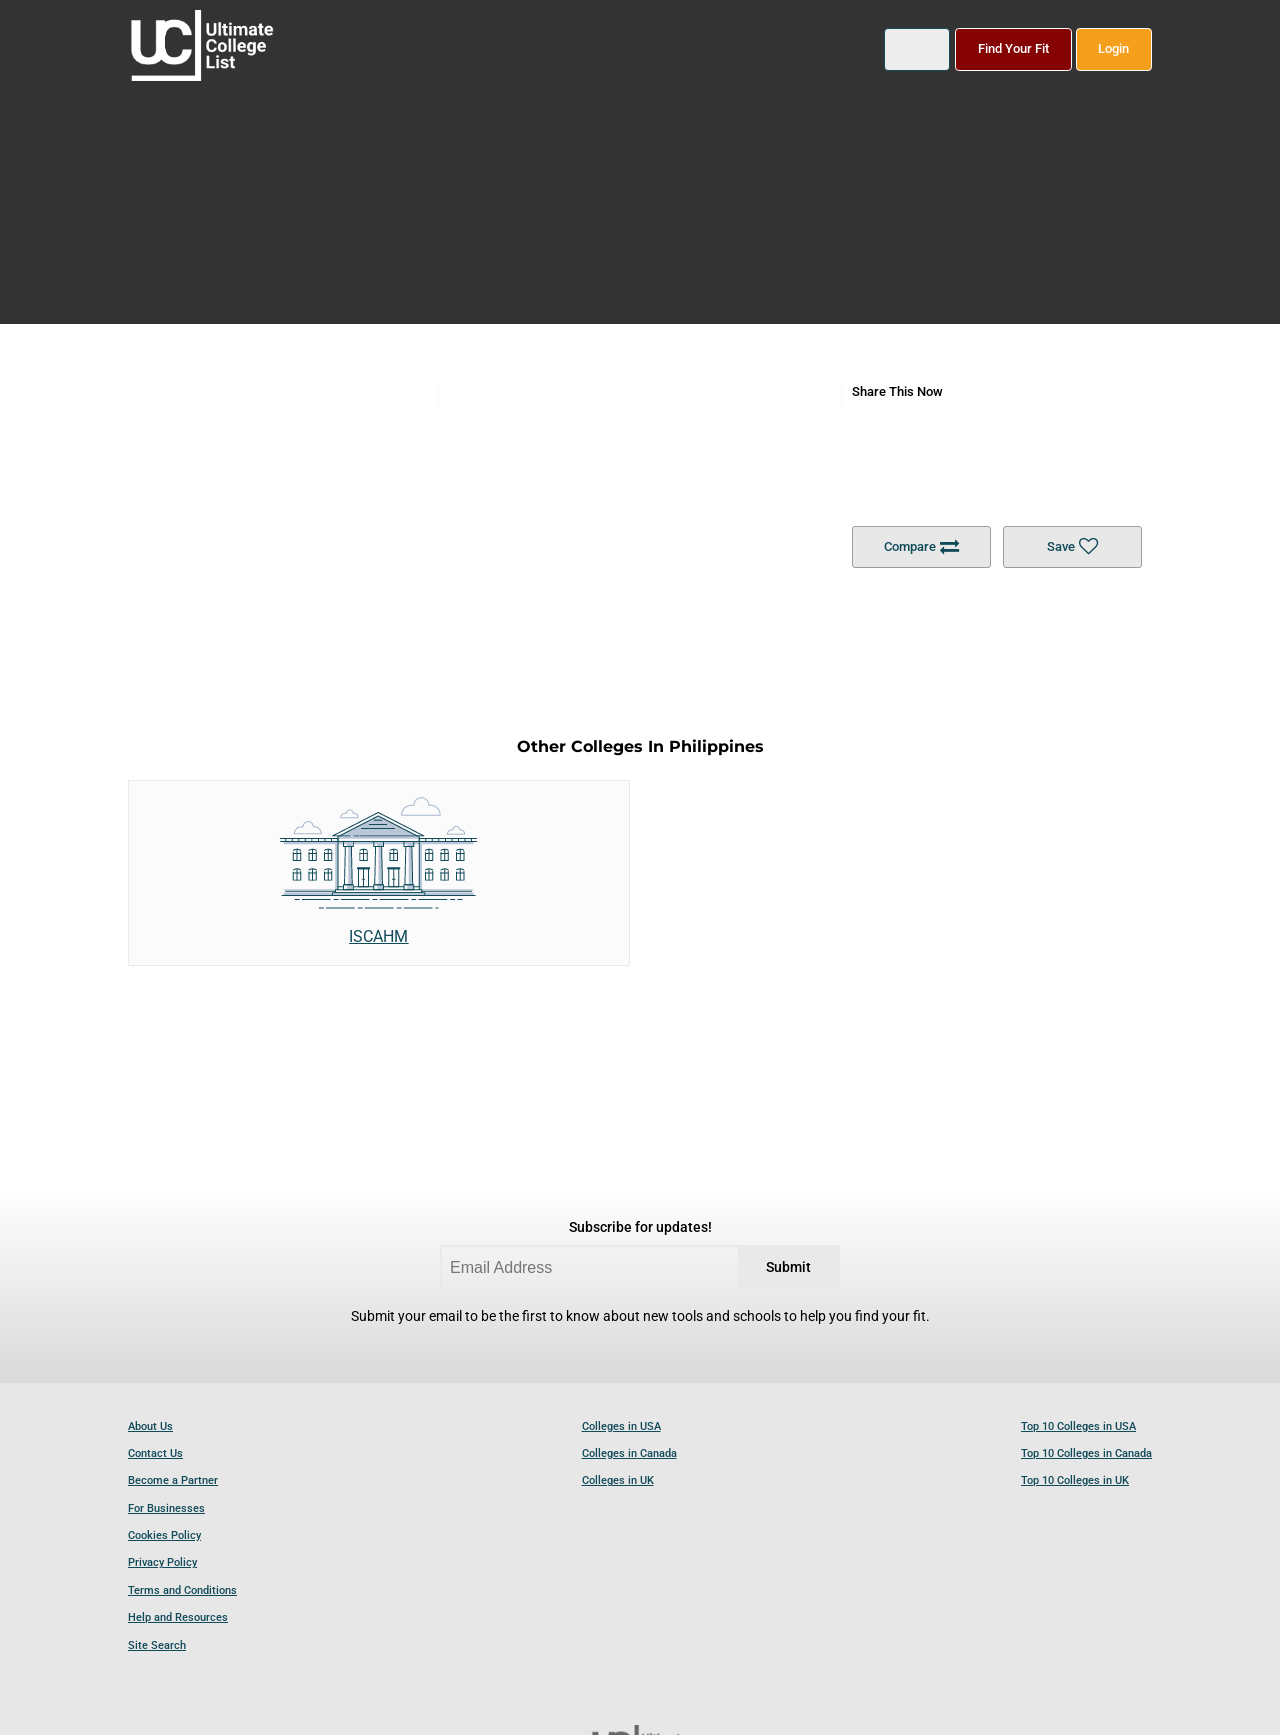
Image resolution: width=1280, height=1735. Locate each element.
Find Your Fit (1013, 48)
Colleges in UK (618, 1480)
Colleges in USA (621, 1426)
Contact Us (155, 1453)
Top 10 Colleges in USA (1078, 1426)
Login (1113, 48)
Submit (788, 1267)
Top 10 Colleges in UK (1075, 1480)
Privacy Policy (162, 1562)
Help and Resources (178, 1617)
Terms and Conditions (182, 1590)
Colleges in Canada (629, 1453)
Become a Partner (173, 1480)
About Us (150, 1426)
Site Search (157, 1645)
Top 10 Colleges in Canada (1086, 1453)
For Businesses (166, 1508)
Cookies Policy (164, 1535)
